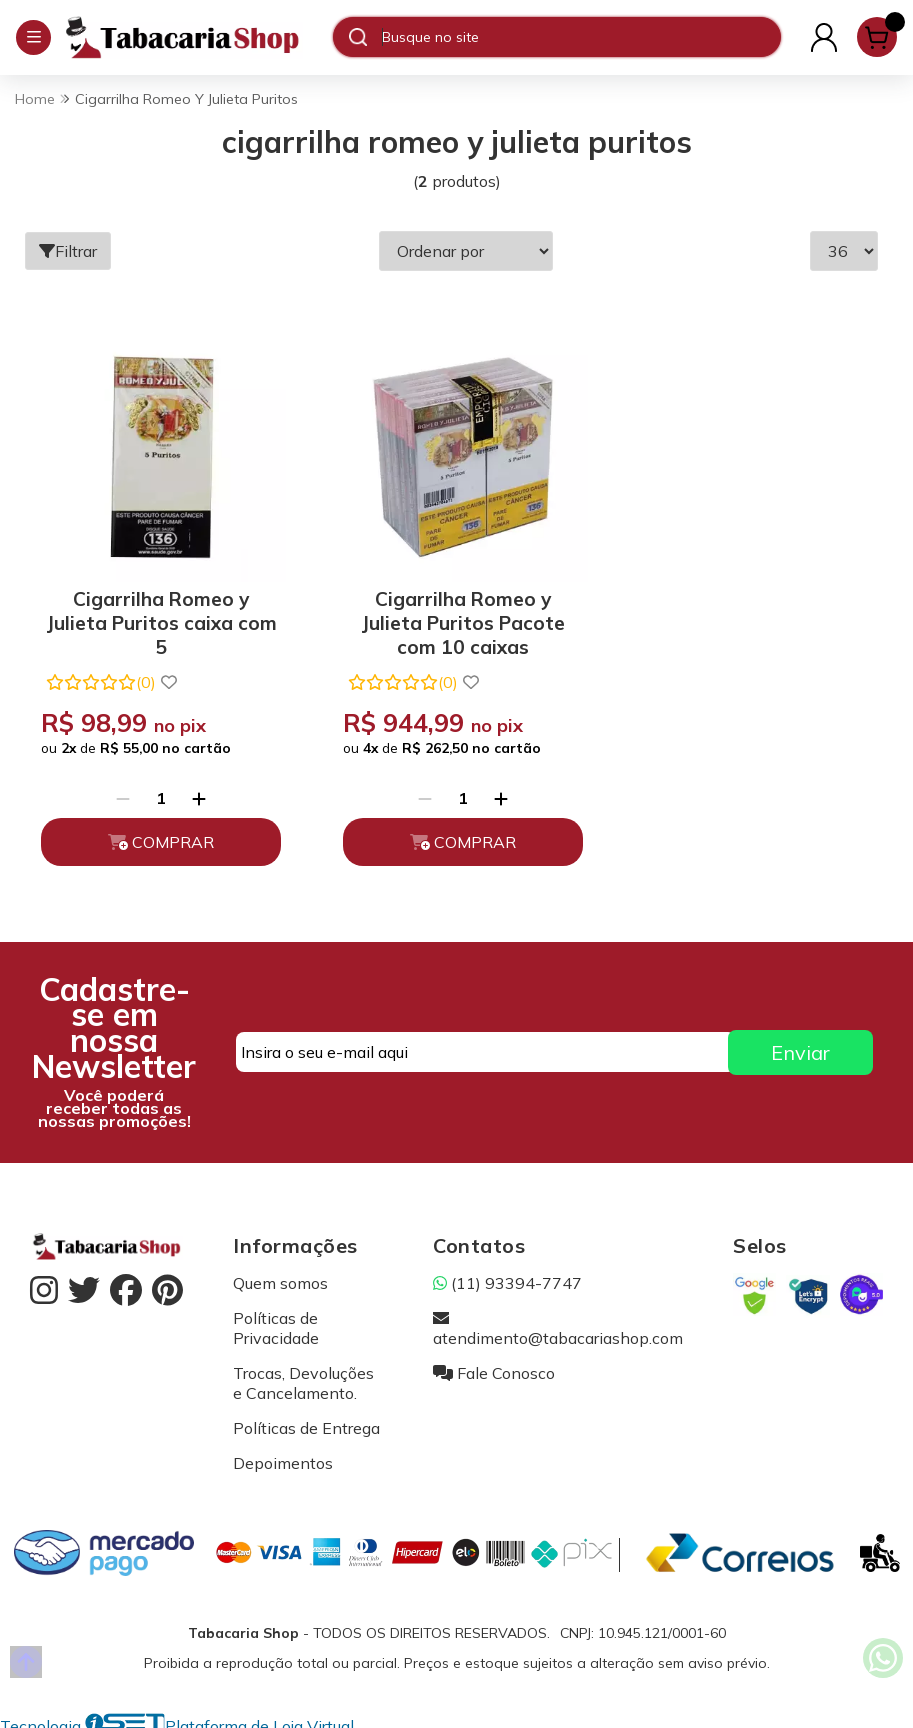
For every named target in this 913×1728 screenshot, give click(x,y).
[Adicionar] (195, 790)
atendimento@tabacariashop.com (558, 1320)
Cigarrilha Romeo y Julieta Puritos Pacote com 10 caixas (451, 611)
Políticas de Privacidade (276, 1320)
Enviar (800, 1044)
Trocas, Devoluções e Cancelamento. (303, 1375)
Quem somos (280, 1275)
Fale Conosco (494, 1365)
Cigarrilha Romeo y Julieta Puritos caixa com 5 (157, 611)
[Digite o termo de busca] (581, 37)
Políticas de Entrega (306, 1420)
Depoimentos (283, 1455)
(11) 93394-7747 (507, 1275)
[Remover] (119, 790)
